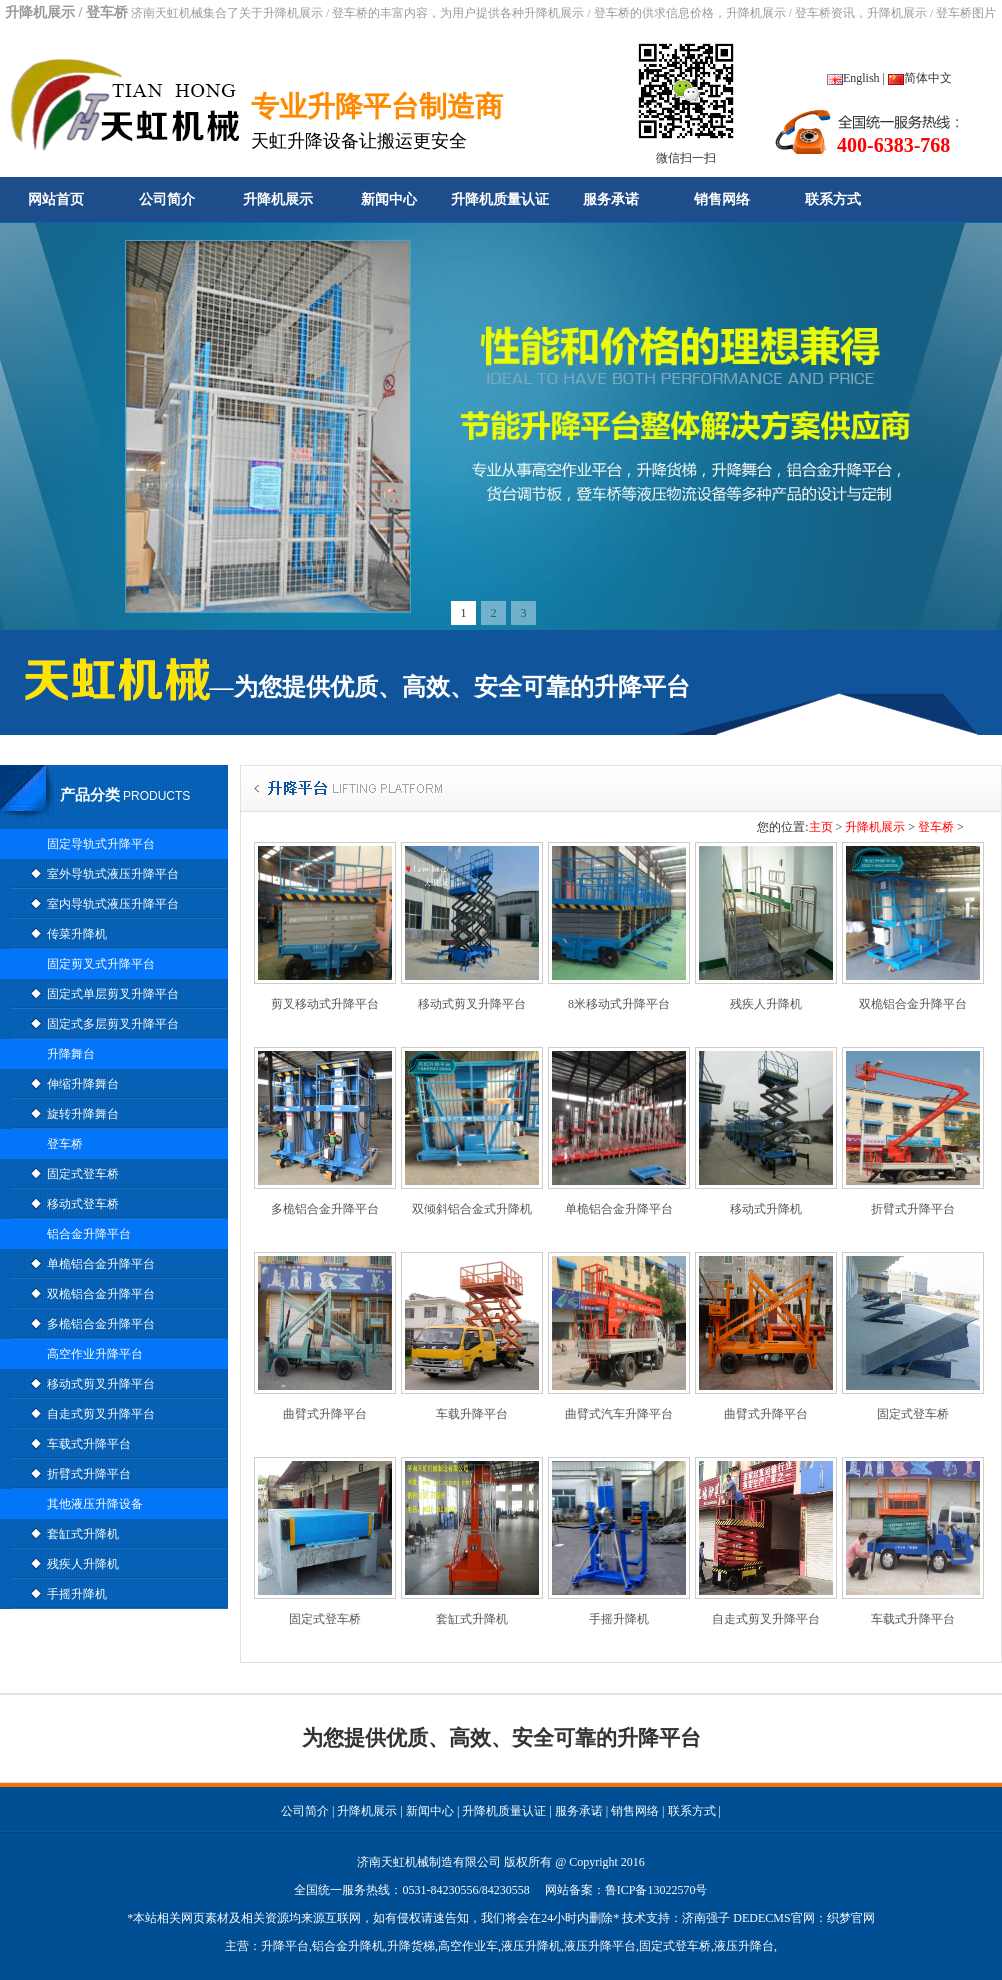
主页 (821, 827)
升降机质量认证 (500, 199)
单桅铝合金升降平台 (101, 1264)
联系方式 (833, 199)
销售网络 (722, 199)
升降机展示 (278, 199)
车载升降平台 (472, 1414)
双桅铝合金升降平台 (101, 1294)
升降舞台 (71, 1054)
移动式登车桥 (83, 1204)
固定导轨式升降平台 (101, 844)
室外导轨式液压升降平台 (113, 874)
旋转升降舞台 (83, 1114)
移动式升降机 (766, 1209)
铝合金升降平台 (89, 1234)
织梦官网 (851, 1918)
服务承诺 (611, 199)
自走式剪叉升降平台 (101, 1414)
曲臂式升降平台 (325, 1414)
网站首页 (56, 199)
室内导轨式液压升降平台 (113, 904)
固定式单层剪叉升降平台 (113, 994)
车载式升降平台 (89, 1444)
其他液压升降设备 (95, 1504)
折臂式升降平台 (89, 1474)
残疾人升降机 (83, 1564)
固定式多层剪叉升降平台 (113, 1024)
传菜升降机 (77, 934)
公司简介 (167, 199)
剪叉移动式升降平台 (325, 1004)
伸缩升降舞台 (83, 1084)
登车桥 (65, 1144)
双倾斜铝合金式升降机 (472, 1209)
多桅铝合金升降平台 (101, 1324)
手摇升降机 (77, 1594)
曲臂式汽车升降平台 (619, 1414)
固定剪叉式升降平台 (101, 964)
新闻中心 (389, 199)
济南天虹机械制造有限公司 (429, 1862)
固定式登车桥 (83, 1174)
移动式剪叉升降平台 (101, 1384)
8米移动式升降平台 (619, 1004)
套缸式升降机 (83, 1534)
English (853, 78)
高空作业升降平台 (95, 1354)
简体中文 (920, 78)
